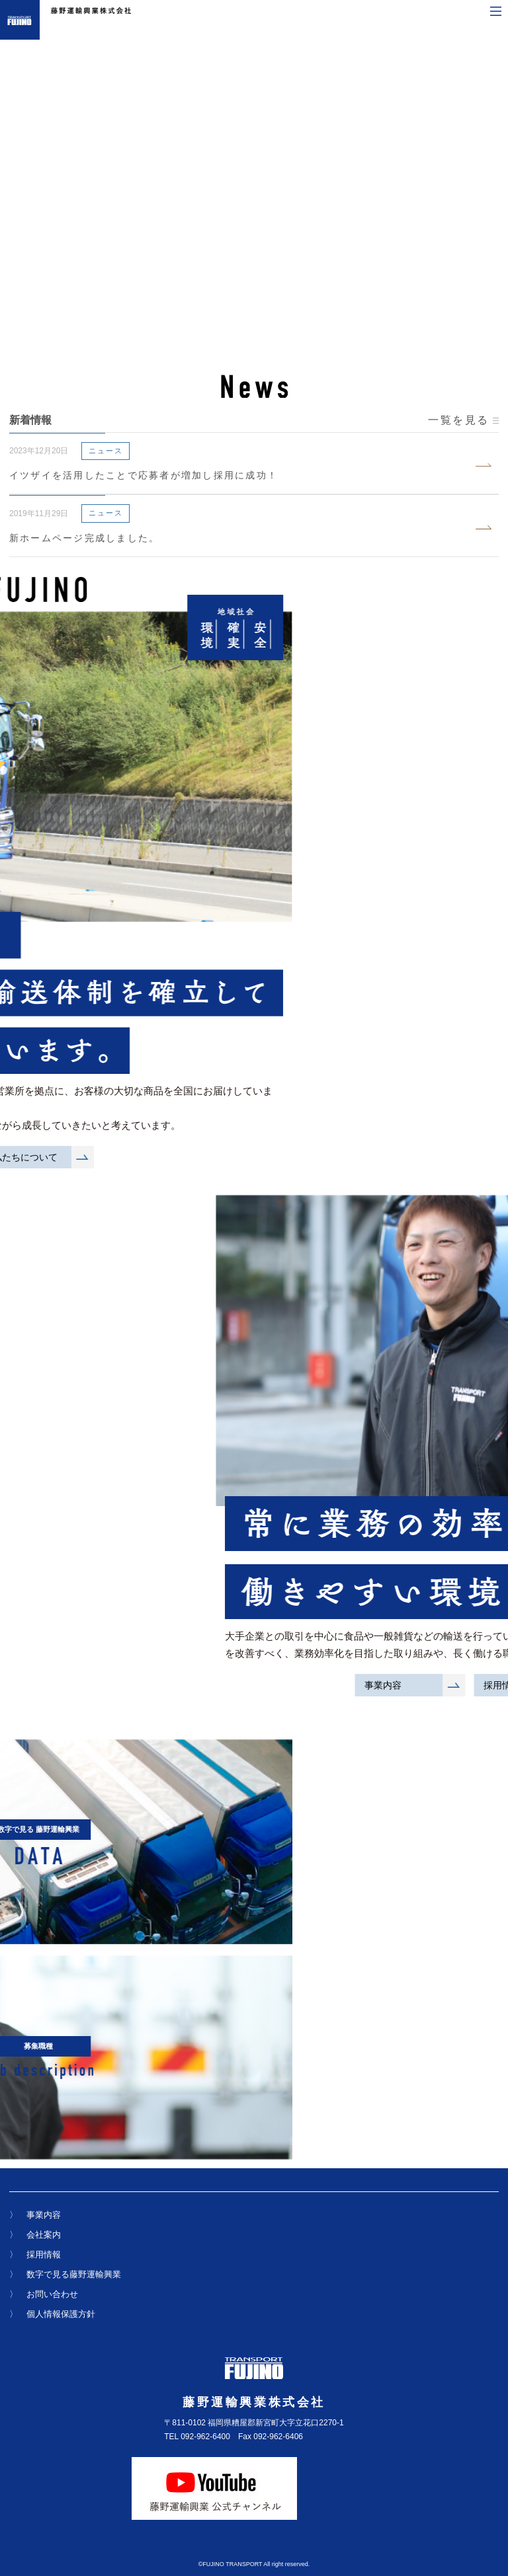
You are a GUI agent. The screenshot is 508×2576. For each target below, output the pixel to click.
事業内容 (43, 2225)
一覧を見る (463, 420)
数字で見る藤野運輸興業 (73, 2284)
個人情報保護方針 (60, 2324)
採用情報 (43, 2264)
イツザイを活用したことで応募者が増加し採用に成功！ (143, 475)
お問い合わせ (52, 2304)
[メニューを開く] (496, 11)
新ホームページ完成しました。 (84, 538)
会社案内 (43, 2245)
